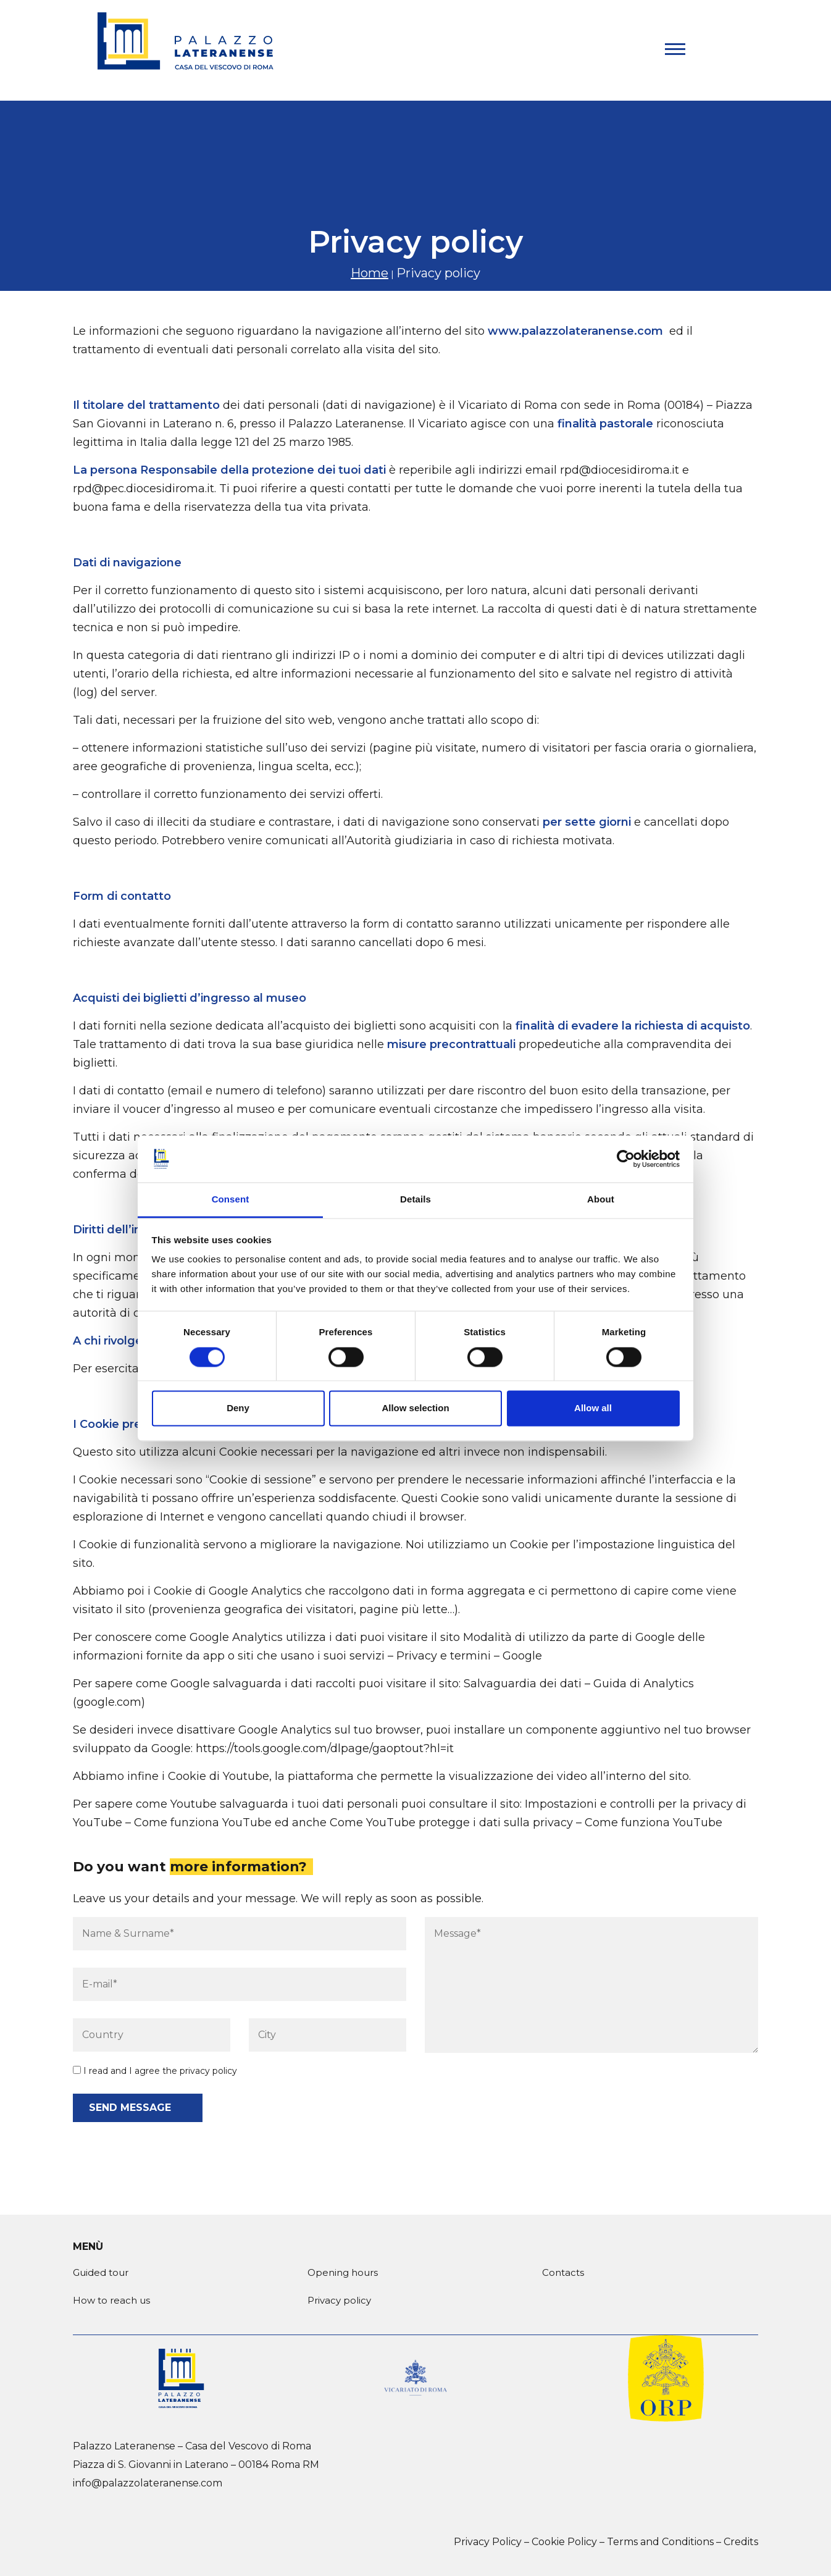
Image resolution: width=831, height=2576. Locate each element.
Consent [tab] (230, 1199)
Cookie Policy (564, 2542)
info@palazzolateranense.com (147, 2483)
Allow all (593, 1408)
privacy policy (208, 2070)
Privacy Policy (488, 2542)
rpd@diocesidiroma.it (619, 470)
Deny (238, 1408)
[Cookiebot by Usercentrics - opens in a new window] (626, 1158)
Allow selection (415, 1408)
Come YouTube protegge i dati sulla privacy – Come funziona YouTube (526, 1822)
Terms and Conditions (660, 2542)
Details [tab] (415, 1199)
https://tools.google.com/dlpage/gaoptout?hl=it (325, 1748)
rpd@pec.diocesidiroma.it (143, 488)
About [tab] (600, 1199)
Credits (741, 2542)
